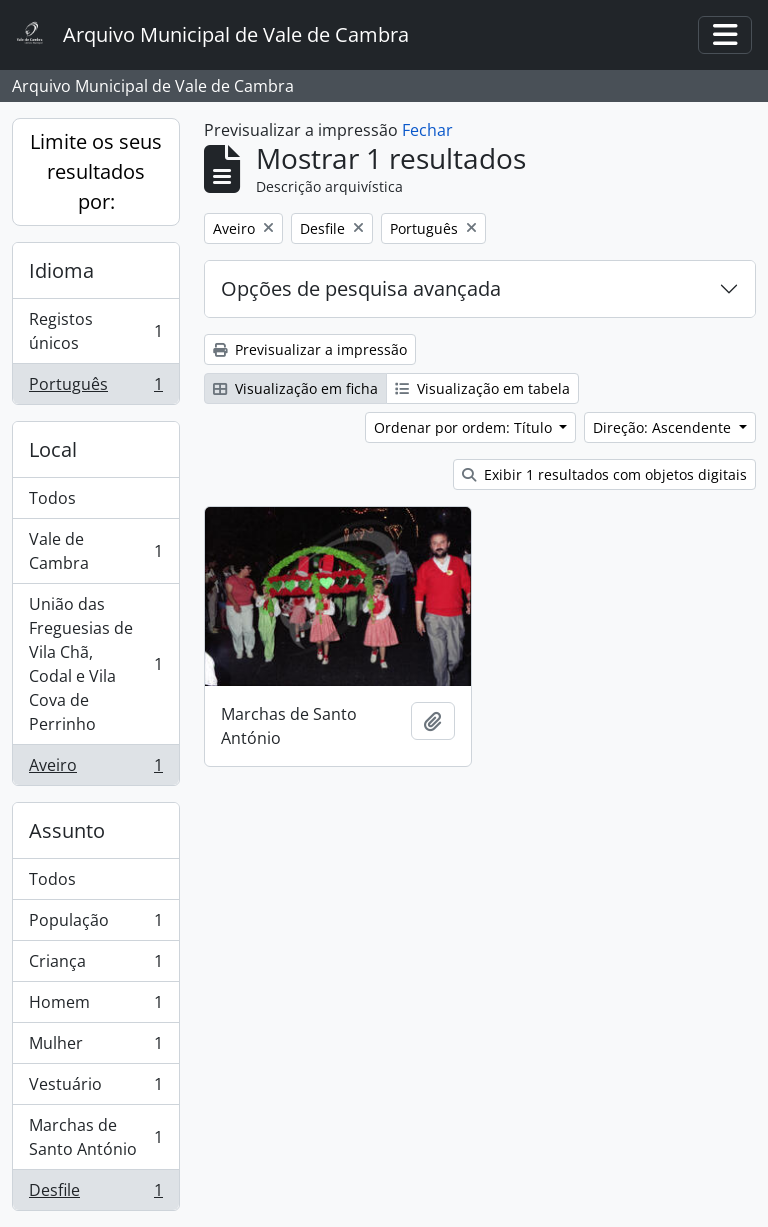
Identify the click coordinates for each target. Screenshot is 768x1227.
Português (95, 388)
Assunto (67, 830)
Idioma (61, 270)
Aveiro (95, 769)
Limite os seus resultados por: (96, 171)
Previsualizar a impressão (310, 349)
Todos (52, 498)
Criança (95, 965)
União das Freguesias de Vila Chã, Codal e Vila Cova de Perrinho (95, 664)
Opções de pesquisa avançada (361, 288)
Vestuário (95, 1088)
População (95, 924)
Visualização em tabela (482, 388)
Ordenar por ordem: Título (465, 427)
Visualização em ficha (295, 388)
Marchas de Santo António (95, 1137)
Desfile (95, 1194)
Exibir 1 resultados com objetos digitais (604, 474)
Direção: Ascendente (664, 427)
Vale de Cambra (95, 551)
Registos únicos (95, 331)
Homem (95, 1006)
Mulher (95, 1047)
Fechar (427, 130)
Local (53, 449)
